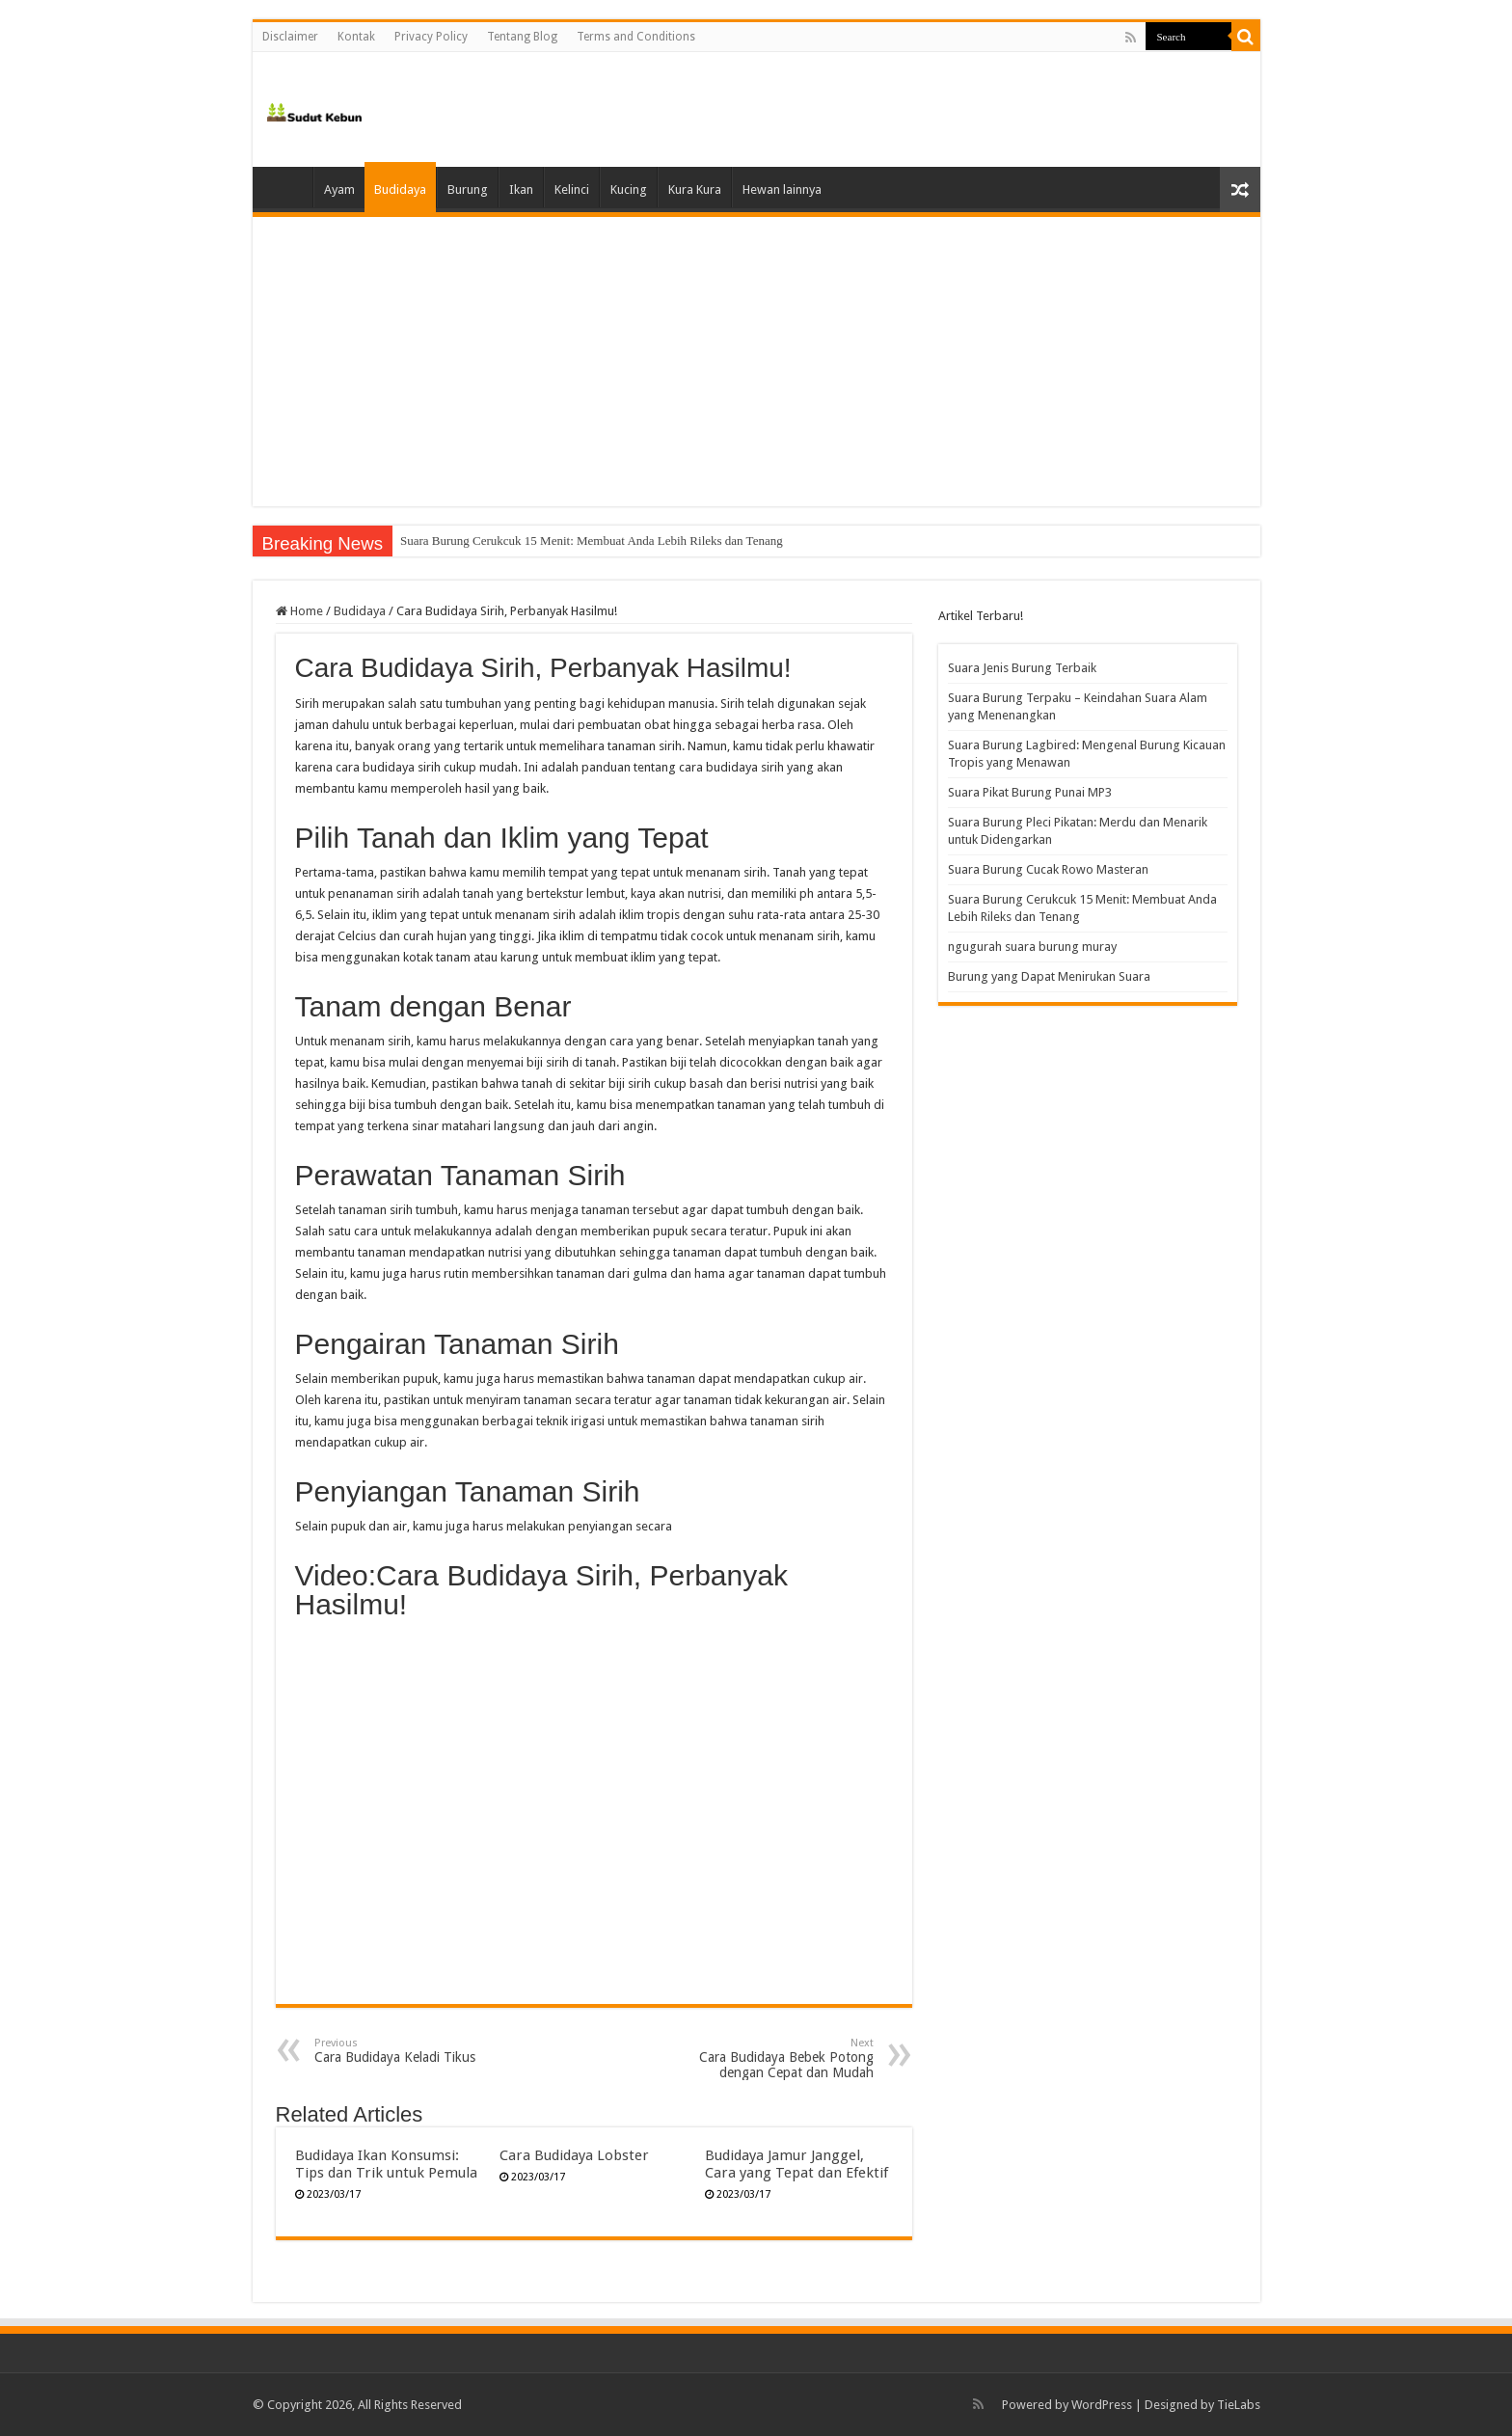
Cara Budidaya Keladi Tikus (413, 2051)
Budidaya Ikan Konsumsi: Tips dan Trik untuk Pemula (386, 2164)
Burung (467, 189)
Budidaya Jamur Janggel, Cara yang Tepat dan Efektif (796, 2164)
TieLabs (1238, 2404)
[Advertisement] (756, 362)
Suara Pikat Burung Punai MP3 (1030, 792)
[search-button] (1245, 36)
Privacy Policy (431, 36)
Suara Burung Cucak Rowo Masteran (493, 540)
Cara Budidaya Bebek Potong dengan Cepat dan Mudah (775, 2058)
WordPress (1101, 2404)
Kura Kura (694, 189)
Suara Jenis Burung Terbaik (1022, 668)
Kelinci (571, 189)
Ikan (521, 189)
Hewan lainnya (782, 189)
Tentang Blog (522, 36)
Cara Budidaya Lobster (574, 2155)
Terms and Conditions (636, 36)
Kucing (628, 189)
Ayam (339, 189)
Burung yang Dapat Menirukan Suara (1049, 976)
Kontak (356, 36)
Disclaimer (290, 36)
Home (287, 187)
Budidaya (400, 189)
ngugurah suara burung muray (1032, 946)
